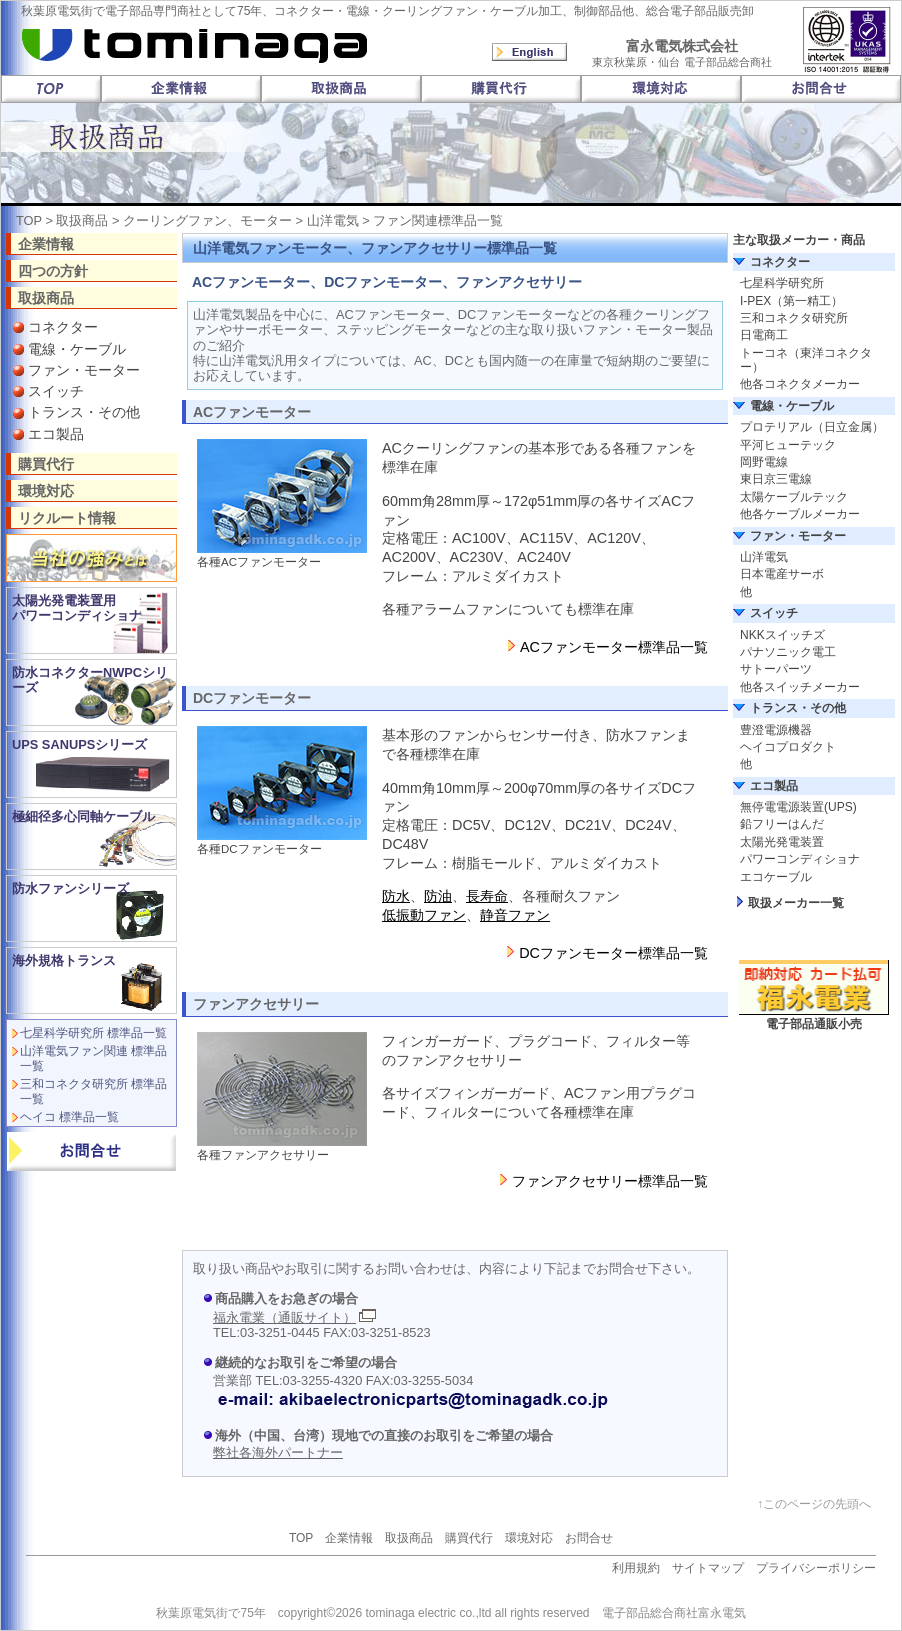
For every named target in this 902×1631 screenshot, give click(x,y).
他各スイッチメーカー (800, 687)
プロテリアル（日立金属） (812, 427)
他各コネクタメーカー (800, 384)
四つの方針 (53, 270)
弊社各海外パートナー (278, 1452)
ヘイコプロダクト (788, 747)
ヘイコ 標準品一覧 (69, 1117)
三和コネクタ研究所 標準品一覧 (93, 1091)
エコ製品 (56, 434)
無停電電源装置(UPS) (798, 807)
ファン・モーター (84, 370)
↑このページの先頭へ (814, 1504)
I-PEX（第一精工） (791, 301)
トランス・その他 (84, 412)
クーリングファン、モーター (207, 220)
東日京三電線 (776, 479)
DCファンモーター (252, 698)
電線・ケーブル (77, 349)
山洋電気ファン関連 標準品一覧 (93, 1058)
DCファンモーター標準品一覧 (613, 953)
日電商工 (764, 335)
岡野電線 (764, 462)
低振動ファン (424, 915)
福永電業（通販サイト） (284, 1317)
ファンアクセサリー (256, 1004)
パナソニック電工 (788, 652)
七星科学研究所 (782, 283)
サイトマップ (708, 1568)
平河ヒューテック (788, 445)
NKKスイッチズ (782, 635)
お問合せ (589, 1538)
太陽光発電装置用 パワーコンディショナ (77, 608)
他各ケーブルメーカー (800, 514)
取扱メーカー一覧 (796, 903)
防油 (438, 896)
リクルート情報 (67, 517)
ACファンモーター (252, 412)
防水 (396, 896)
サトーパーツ (776, 669)
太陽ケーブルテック (794, 497)
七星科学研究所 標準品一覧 (93, 1033)
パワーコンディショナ (800, 859)
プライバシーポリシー (816, 1568)
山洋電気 (333, 220)
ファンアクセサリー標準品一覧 (610, 1181)
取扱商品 (82, 220)
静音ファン (515, 915)
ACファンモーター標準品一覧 (614, 647)
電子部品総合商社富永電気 (674, 1613)
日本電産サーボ (782, 574)
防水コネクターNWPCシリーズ (90, 680)
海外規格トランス (64, 960)
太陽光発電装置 (782, 842)
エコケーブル (776, 877)
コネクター (63, 327)
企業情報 (46, 243)
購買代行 (46, 463)
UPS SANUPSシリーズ (79, 744)
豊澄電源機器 (776, 730)
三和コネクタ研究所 (794, 318)
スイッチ (56, 391)
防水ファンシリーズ (70, 888)
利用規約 (636, 1568)
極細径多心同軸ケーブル (83, 816)
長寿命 (487, 896)
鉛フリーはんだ (782, 824)
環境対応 (46, 490)
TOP (29, 220)
